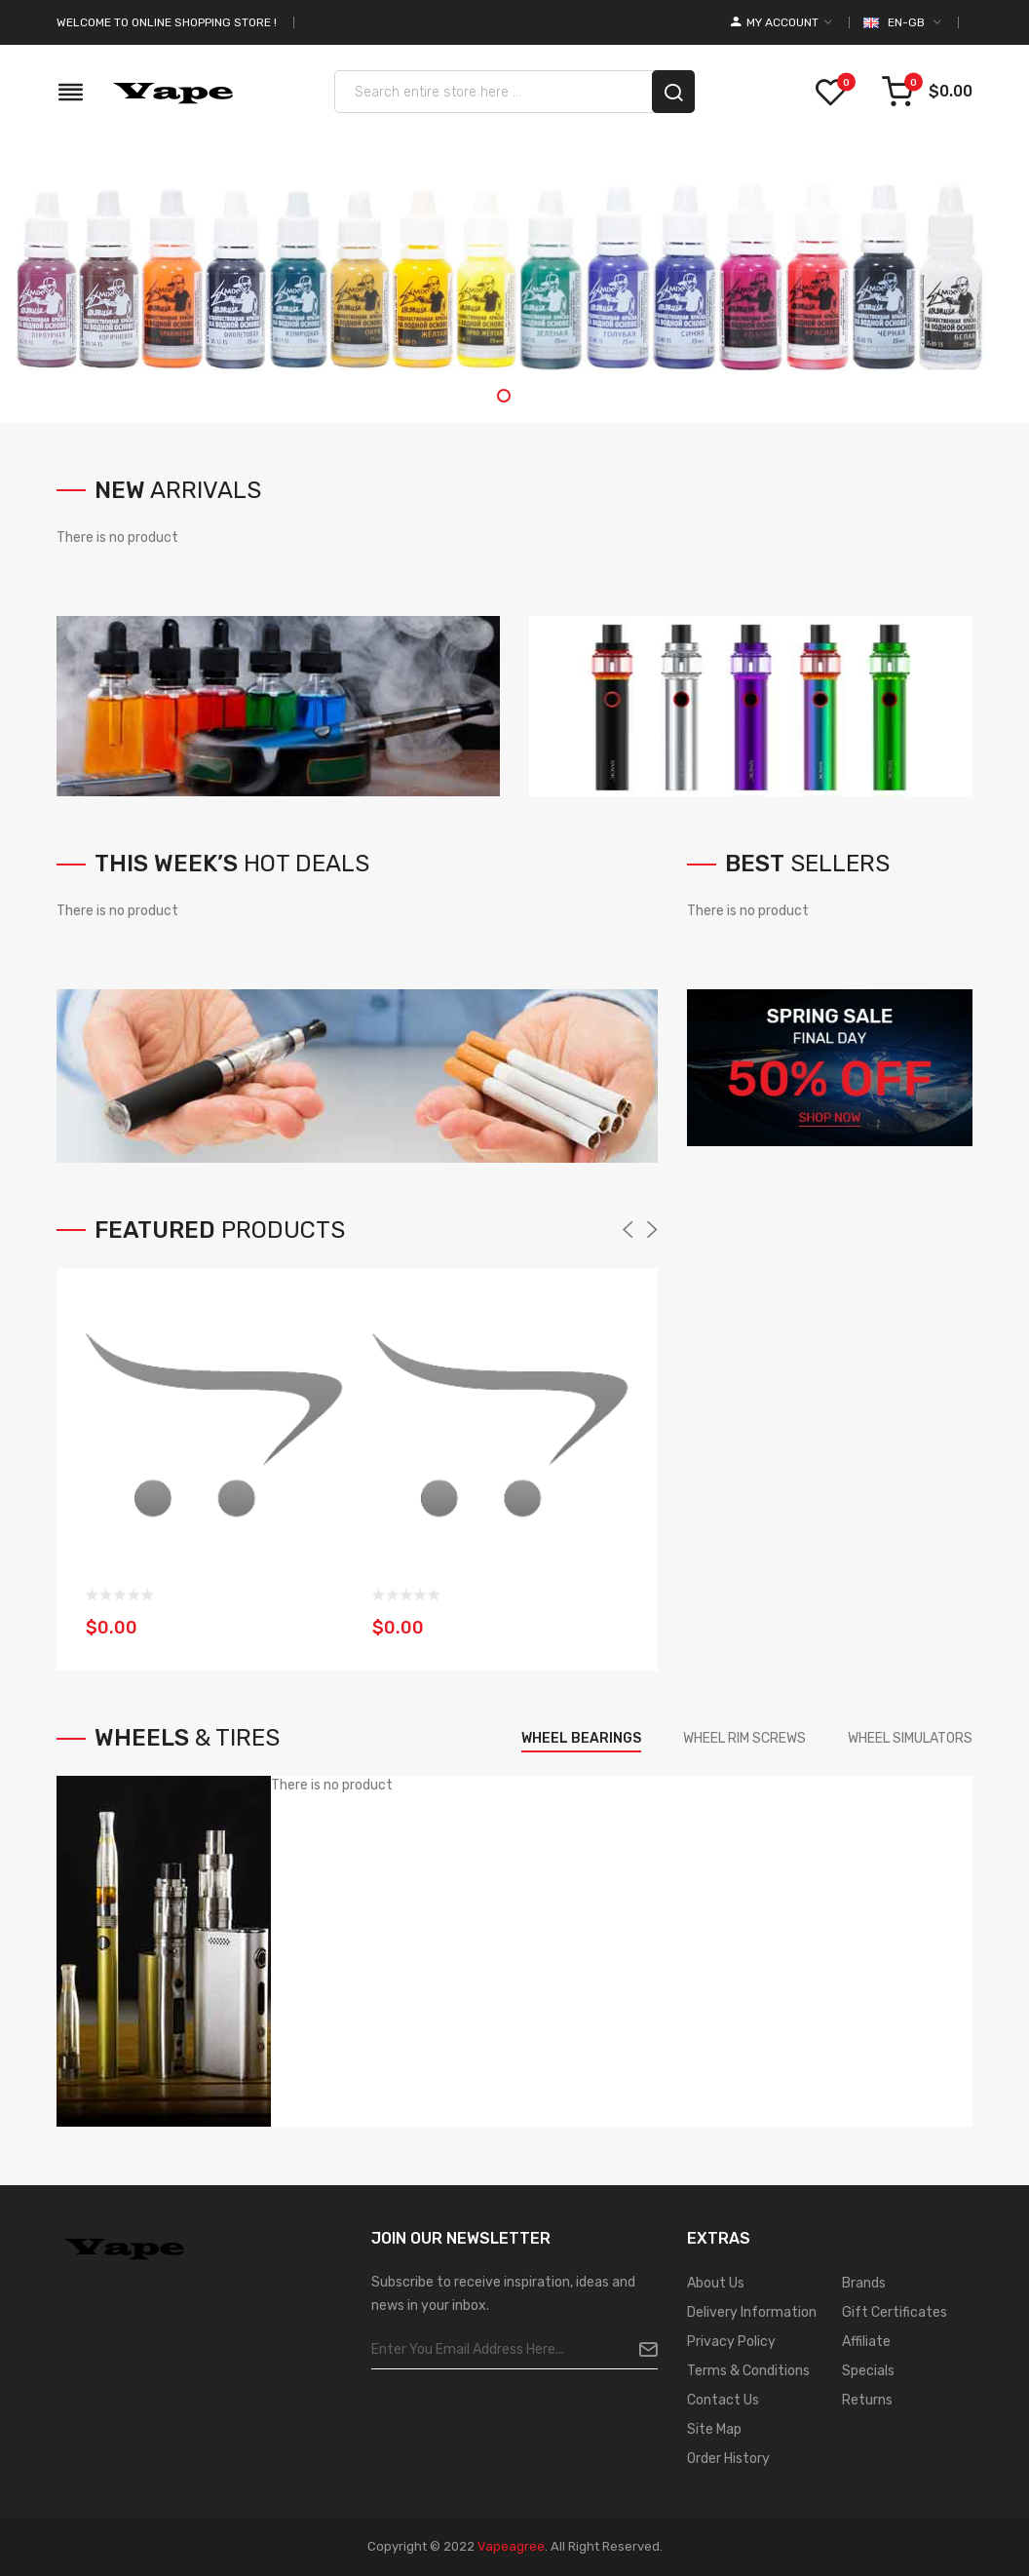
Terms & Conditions (748, 2371)
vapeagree (511, 2546)
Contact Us (723, 2400)
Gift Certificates (894, 2312)
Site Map (714, 2429)
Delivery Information (752, 2312)
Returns (867, 2400)
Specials (868, 2371)
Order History (728, 2458)
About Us (715, 2283)
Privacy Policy (731, 2341)
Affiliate (866, 2341)
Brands (864, 2283)
